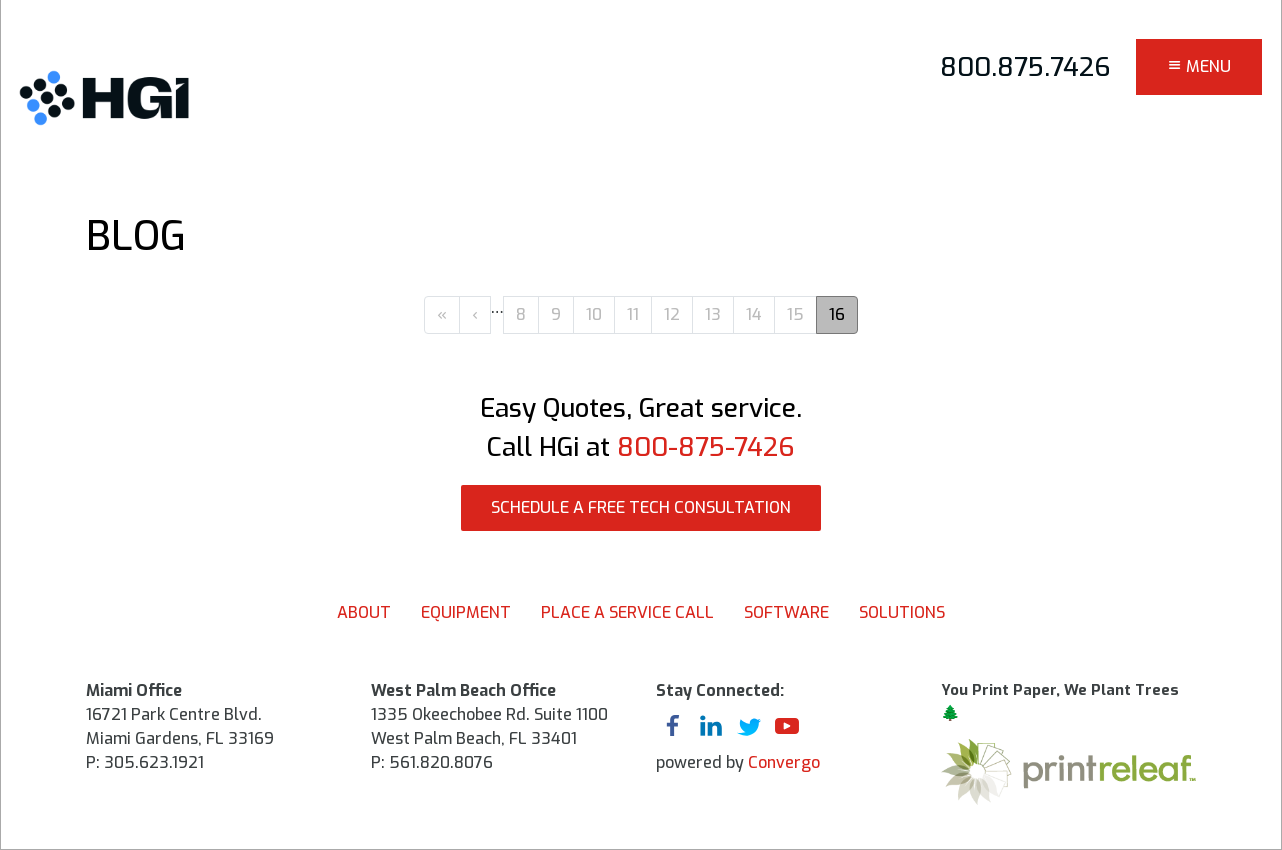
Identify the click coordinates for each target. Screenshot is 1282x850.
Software (786, 612)
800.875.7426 (1025, 67)
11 (633, 314)
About (364, 612)
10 (594, 314)
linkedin (711, 727)
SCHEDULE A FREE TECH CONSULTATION (641, 507)
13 (713, 314)
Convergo (784, 762)
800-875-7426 (706, 447)
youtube (787, 727)
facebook (673, 727)
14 (754, 314)
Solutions (902, 612)
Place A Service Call (627, 612)
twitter (749, 727)
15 (795, 314)
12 (672, 314)
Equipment (466, 612)
